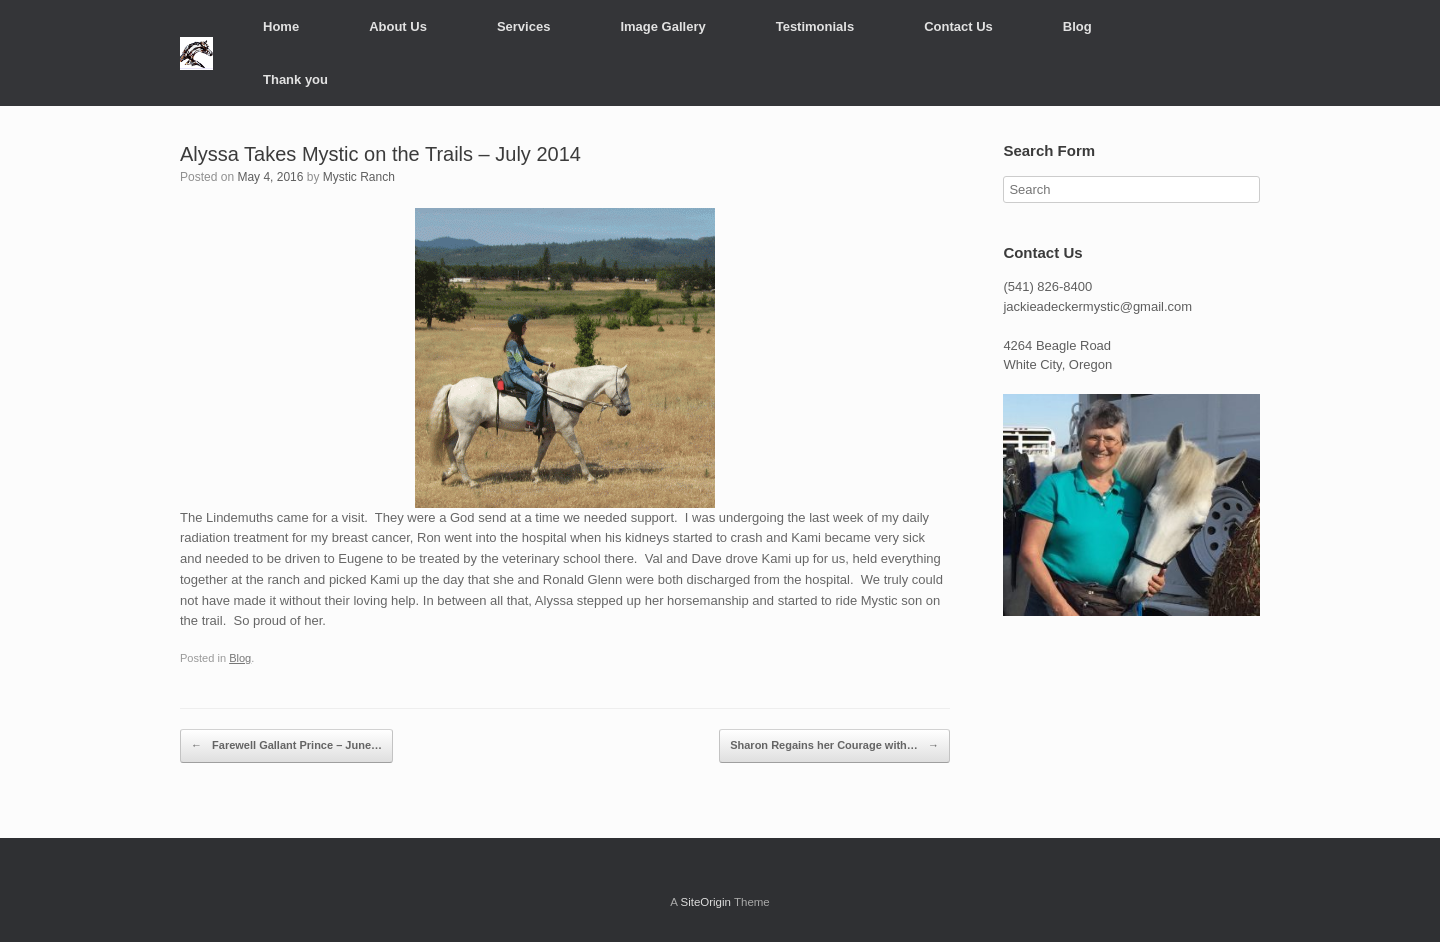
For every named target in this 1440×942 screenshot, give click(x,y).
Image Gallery (662, 26)
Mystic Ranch (359, 177)
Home (281, 26)
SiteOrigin (705, 902)
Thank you (295, 79)
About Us (398, 26)
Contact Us (958, 26)
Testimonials (815, 26)
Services (524, 26)
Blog (1077, 26)
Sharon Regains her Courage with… (834, 746)
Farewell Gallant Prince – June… (286, 746)
